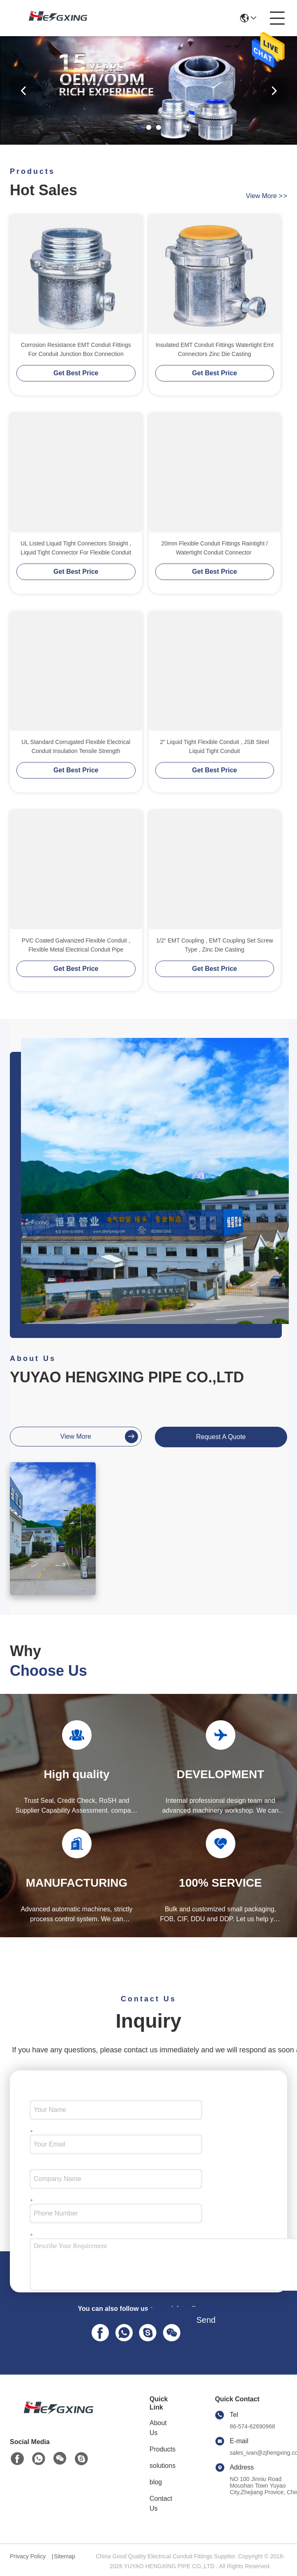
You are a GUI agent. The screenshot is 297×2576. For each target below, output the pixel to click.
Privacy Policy (28, 2556)
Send (206, 2319)
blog (156, 2482)
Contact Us (161, 2503)
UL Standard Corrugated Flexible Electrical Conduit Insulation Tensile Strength (75, 746)
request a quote (221, 1436)
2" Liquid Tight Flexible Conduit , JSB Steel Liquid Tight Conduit (214, 746)
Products (162, 2449)
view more (266, 195)
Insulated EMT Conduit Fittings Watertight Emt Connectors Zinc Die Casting (215, 349)
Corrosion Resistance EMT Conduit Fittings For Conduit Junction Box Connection (76, 349)
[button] (138, 127)
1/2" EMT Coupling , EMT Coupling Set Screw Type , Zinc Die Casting (214, 945)
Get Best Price (75, 373)
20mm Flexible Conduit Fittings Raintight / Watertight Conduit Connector (214, 548)
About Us (158, 2427)
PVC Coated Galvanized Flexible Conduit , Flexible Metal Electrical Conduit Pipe (76, 945)
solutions (162, 2465)
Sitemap (64, 2556)
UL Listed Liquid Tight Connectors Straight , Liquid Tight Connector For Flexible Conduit (76, 548)
